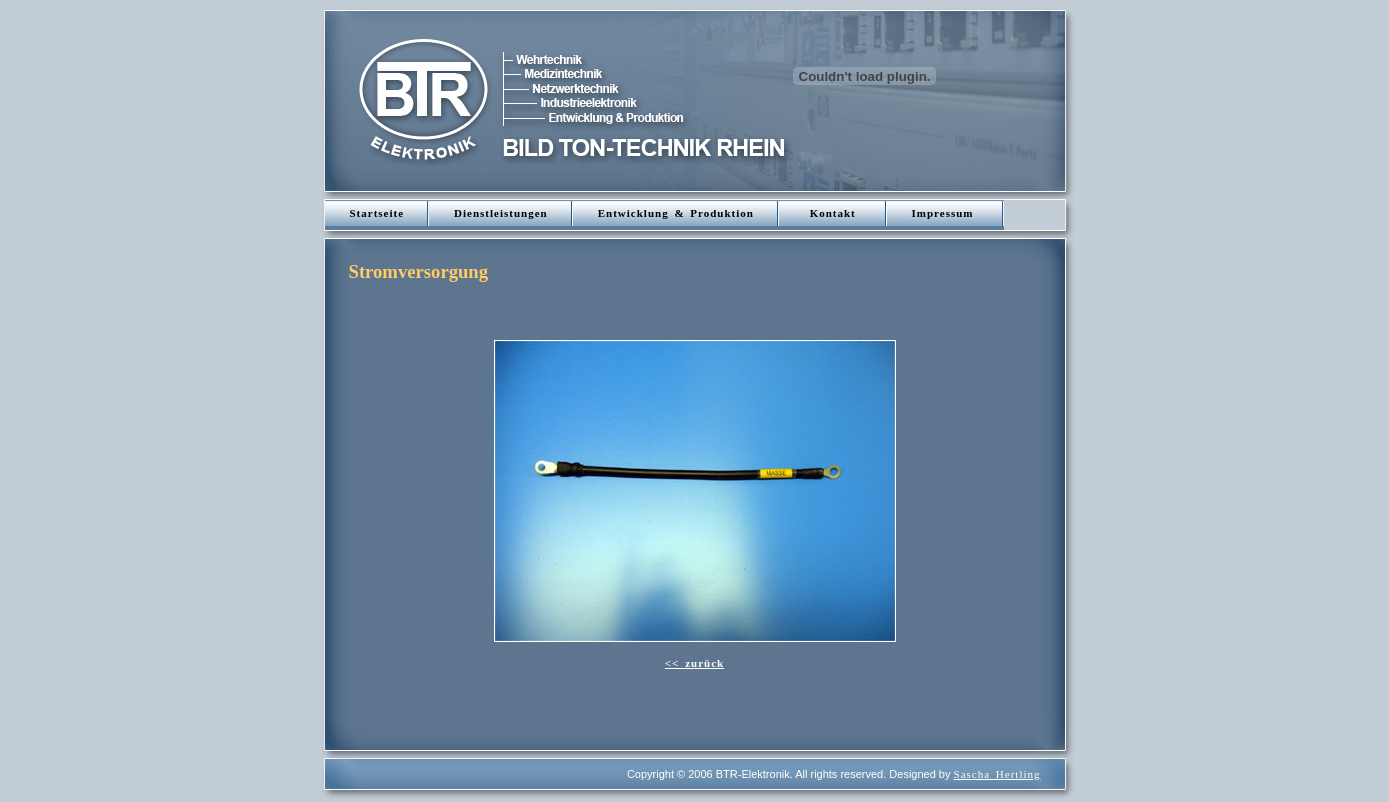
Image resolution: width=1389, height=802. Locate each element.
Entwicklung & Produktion (676, 213)
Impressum (946, 213)
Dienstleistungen (501, 213)
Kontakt (833, 213)
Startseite (377, 213)
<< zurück (694, 663)
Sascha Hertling (997, 774)
